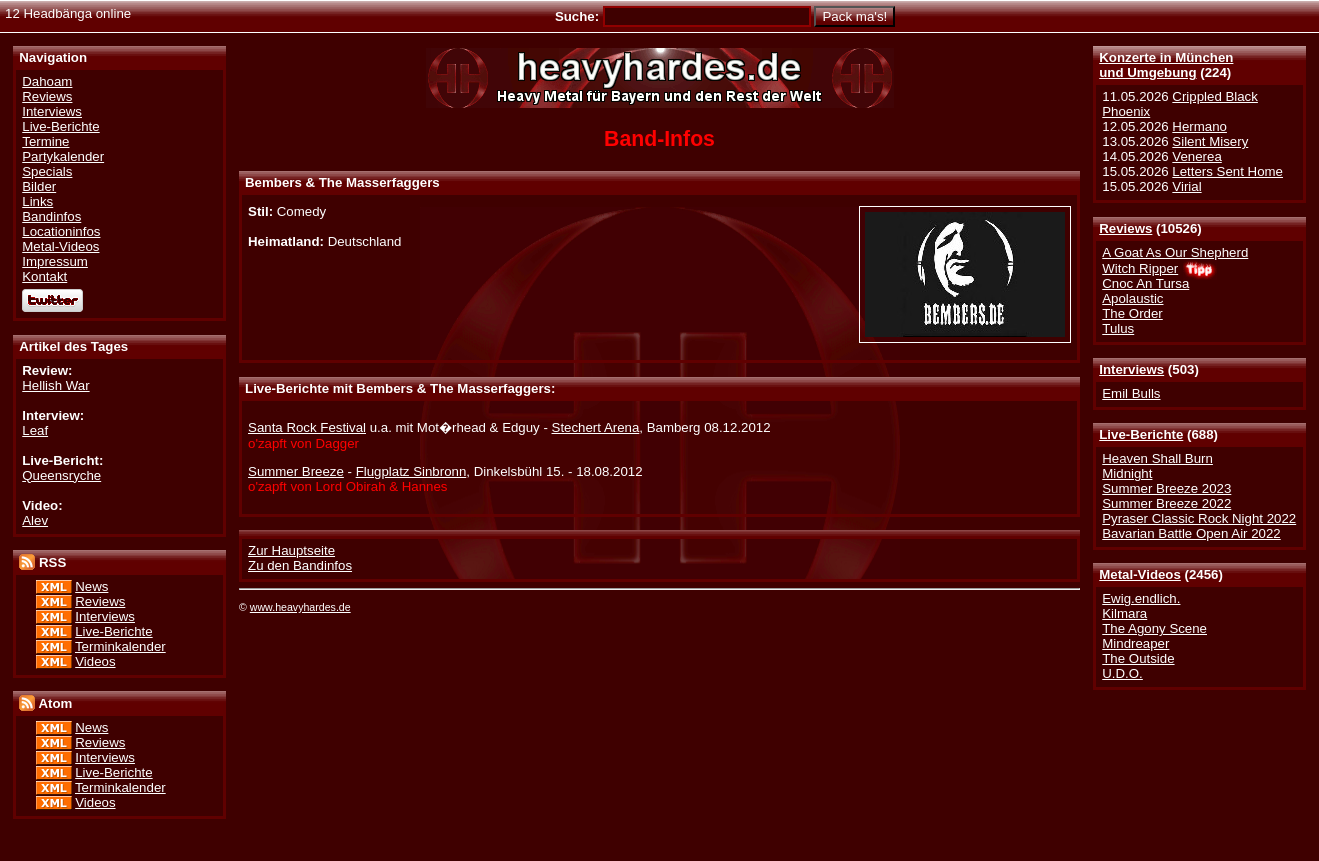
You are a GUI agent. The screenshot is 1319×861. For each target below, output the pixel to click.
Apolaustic (1132, 298)
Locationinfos (61, 231)
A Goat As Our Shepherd (1175, 252)
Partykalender (63, 156)
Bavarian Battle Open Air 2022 (1191, 533)
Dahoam (47, 81)
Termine (45, 141)
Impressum (55, 261)
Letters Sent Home (1227, 171)
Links (37, 201)
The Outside (1138, 658)
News (91, 586)
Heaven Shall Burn (1157, 458)
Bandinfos (51, 216)
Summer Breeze (296, 471)
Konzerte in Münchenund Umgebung (1166, 65)
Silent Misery (1210, 141)
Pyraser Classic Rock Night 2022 (1199, 518)
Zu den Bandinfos (300, 565)
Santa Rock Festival (307, 427)
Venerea (1196, 156)
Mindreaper (1135, 643)
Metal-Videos (1140, 574)
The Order (1132, 313)
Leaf (35, 430)
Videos (95, 661)
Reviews (1125, 228)
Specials (47, 171)
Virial (1186, 186)
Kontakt (44, 276)
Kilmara (1124, 613)
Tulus (1118, 328)
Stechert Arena (596, 427)
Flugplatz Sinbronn (411, 471)
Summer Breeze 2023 (1166, 488)
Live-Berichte (1141, 434)
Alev (35, 520)
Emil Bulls (1131, 393)
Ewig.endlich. (1141, 598)
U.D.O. (1122, 673)
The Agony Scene (1154, 628)
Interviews (1131, 369)
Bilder (39, 186)
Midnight (1127, 473)
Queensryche (61, 475)
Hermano (1199, 126)
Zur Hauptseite (291, 550)
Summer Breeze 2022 (1166, 503)
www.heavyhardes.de (300, 607)
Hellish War (55, 385)
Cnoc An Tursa (1145, 283)
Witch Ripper (1140, 268)
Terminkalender (120, 646)
